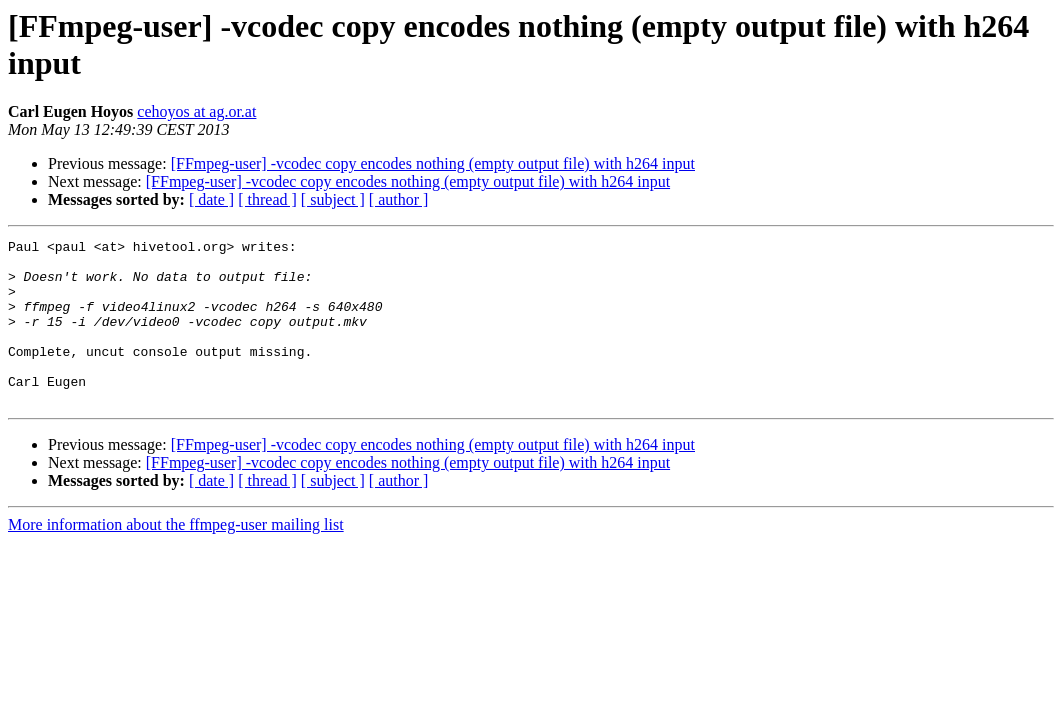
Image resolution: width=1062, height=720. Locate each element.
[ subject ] (333, 199)
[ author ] (399, 199)
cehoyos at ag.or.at (196, 111)
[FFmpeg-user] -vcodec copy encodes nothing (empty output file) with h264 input (433, 163)
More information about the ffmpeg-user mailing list (176, 557)
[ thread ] (267, 199)
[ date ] (211, 199)
